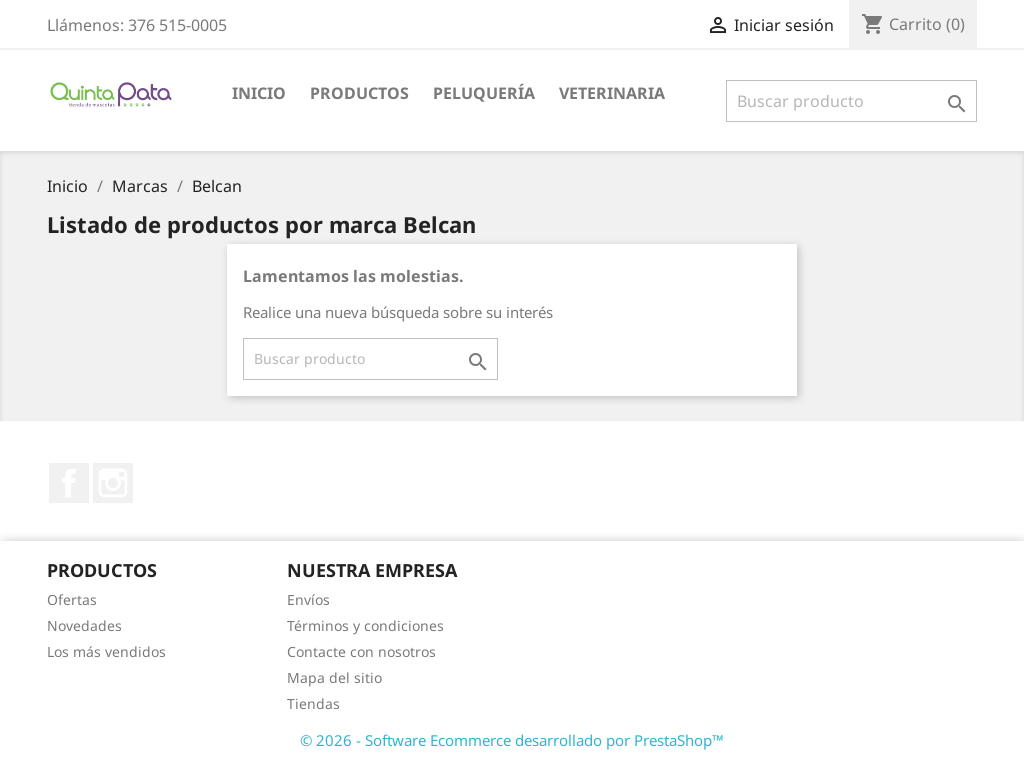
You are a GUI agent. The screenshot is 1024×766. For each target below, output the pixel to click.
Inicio (259, 93)
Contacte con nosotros (361, 651)
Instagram (113, 483)
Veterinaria (612, 93)
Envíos (308, 599)
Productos (359, 93)
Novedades (84, 625)
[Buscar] (851, 101)
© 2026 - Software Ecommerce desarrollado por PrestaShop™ (512, 740)
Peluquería (484, 93)
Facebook (69, 483)
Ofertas (72, 599)
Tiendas (313, 703)
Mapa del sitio (334, 677)
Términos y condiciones (365, 625)
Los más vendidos (106, 651)
